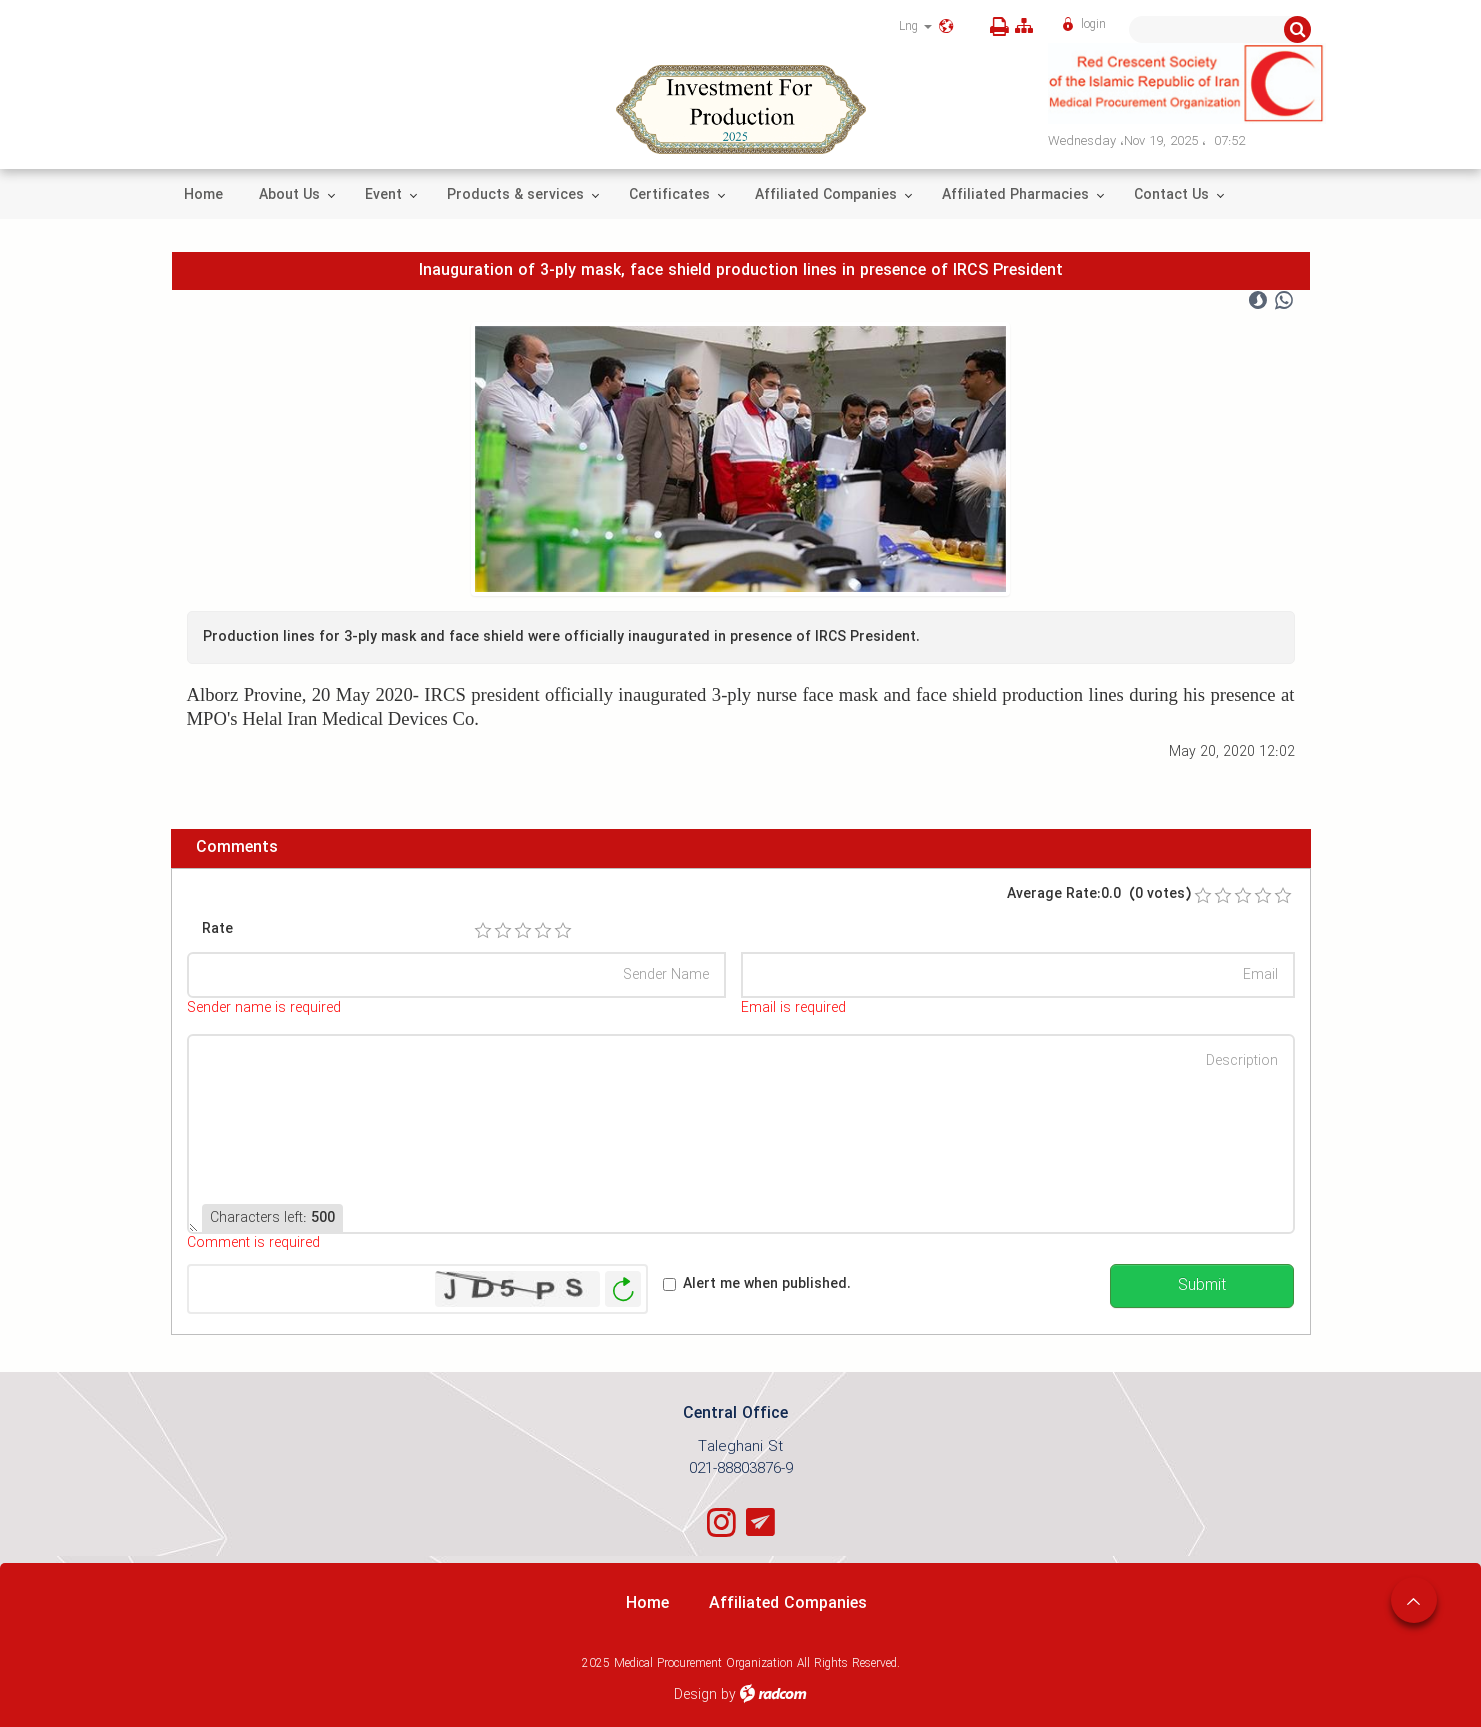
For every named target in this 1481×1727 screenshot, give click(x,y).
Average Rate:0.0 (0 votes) (1099, 894)
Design (695, 1695)
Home (647, 1603)
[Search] (1206, 29)
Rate (217, 929)
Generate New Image (623, 1289)
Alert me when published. (767, 1284)
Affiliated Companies (788, 1603)
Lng (915, 26)
